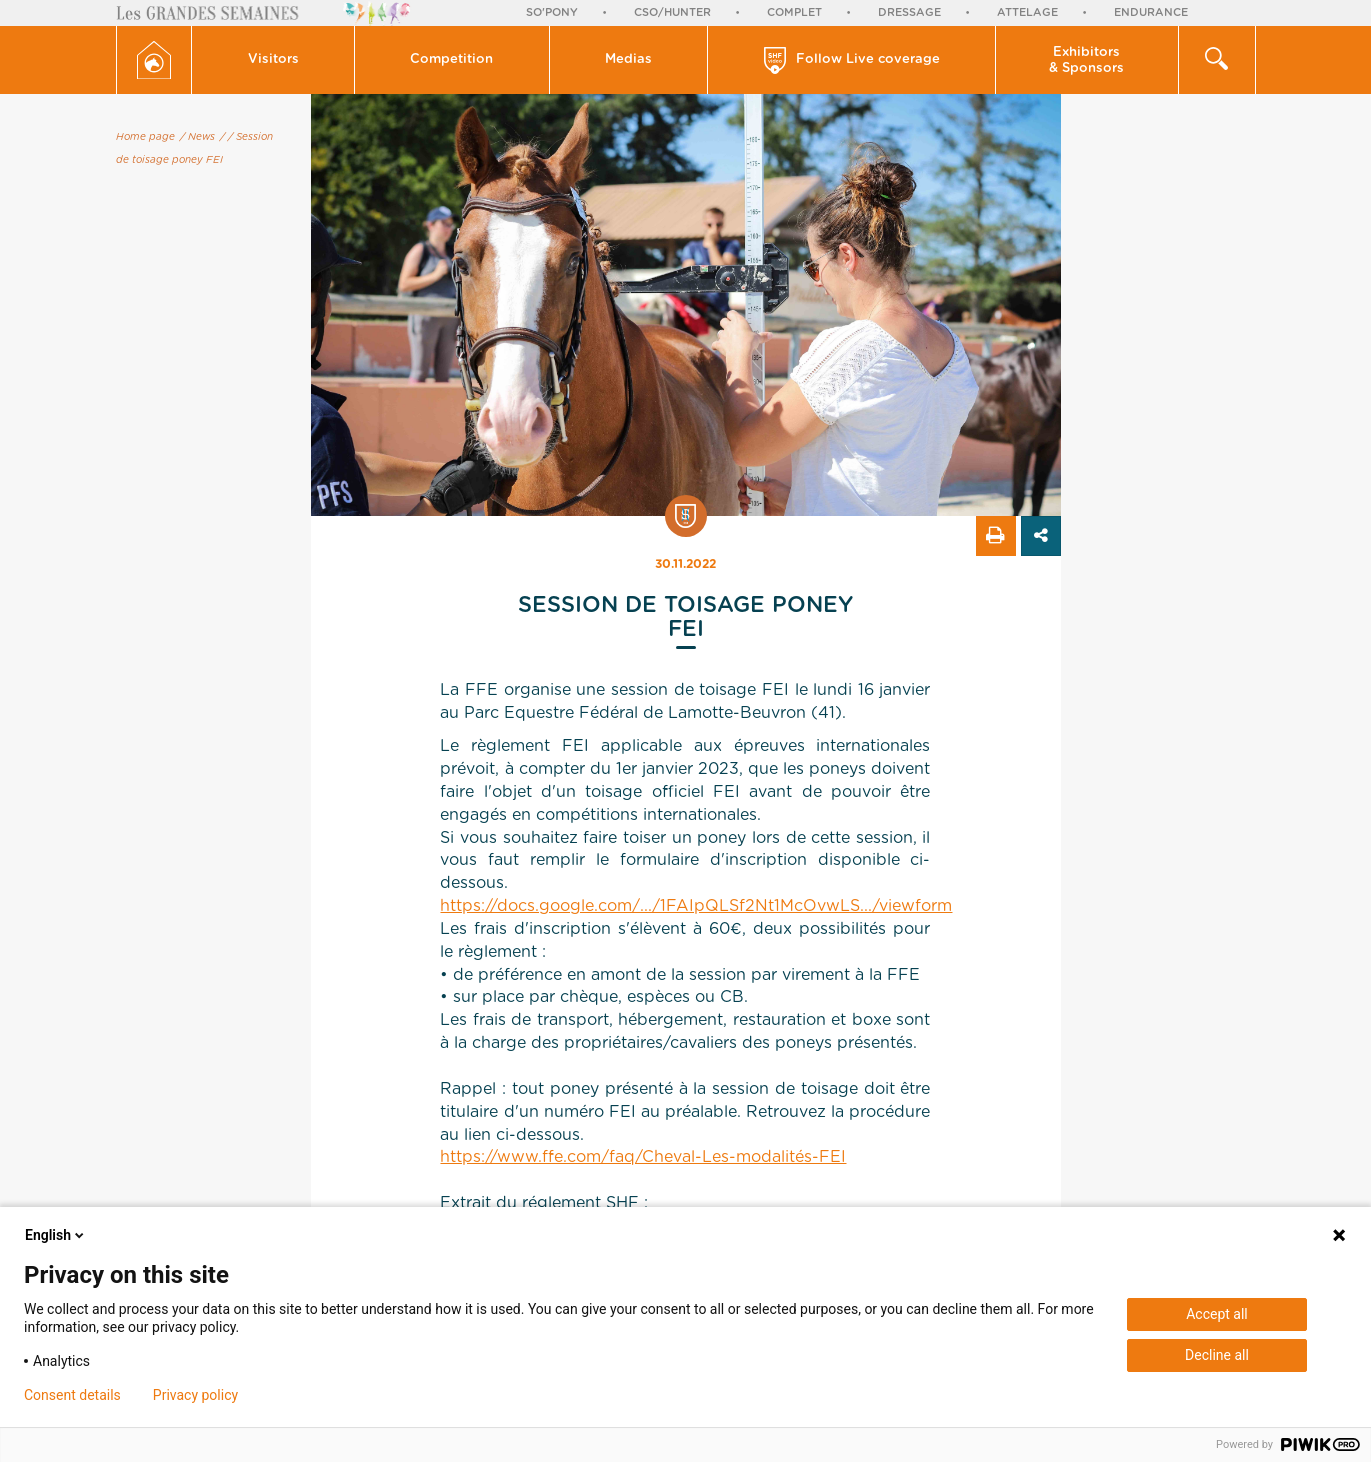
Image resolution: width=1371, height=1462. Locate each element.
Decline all (1217, 1355)
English (56, 1235)
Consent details (72, 1395)
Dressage (909, 12)
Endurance (1151, 12)
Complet (794, 12)
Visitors (273, 59)
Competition (451, 59)
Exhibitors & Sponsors (1086, 60)
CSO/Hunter (672, 12)
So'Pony (552, 12)
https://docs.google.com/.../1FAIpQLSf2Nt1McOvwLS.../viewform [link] (696, 906)
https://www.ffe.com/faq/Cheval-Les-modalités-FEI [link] (643, 1157)
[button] (273, 60)
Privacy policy (195, 1395)
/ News (197, 137)
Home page (145, 137)
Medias (628, 59)
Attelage (1027, 12)
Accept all (1217, 1314)
